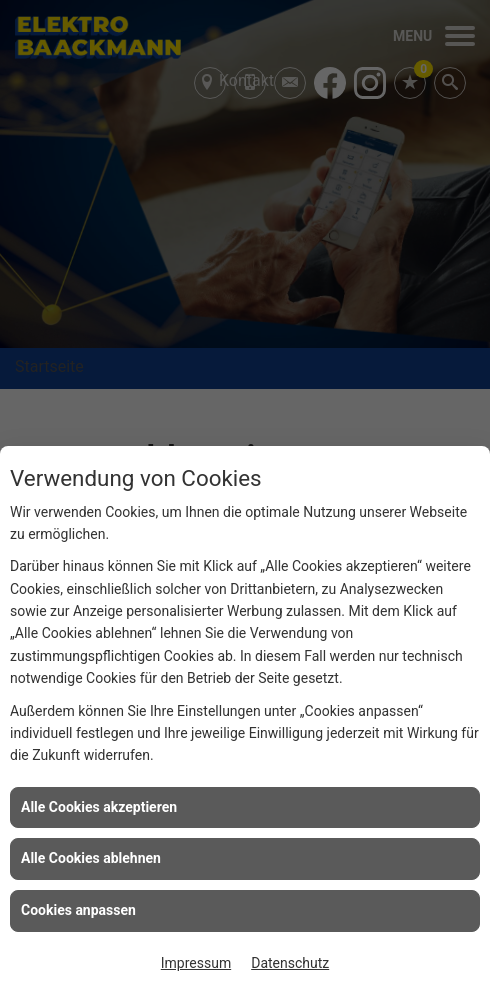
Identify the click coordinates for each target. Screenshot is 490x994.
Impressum (196, 963)
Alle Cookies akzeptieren (99, 807)
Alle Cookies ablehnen (91, 858)
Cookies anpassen (78, 910)
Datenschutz (290, 963)
